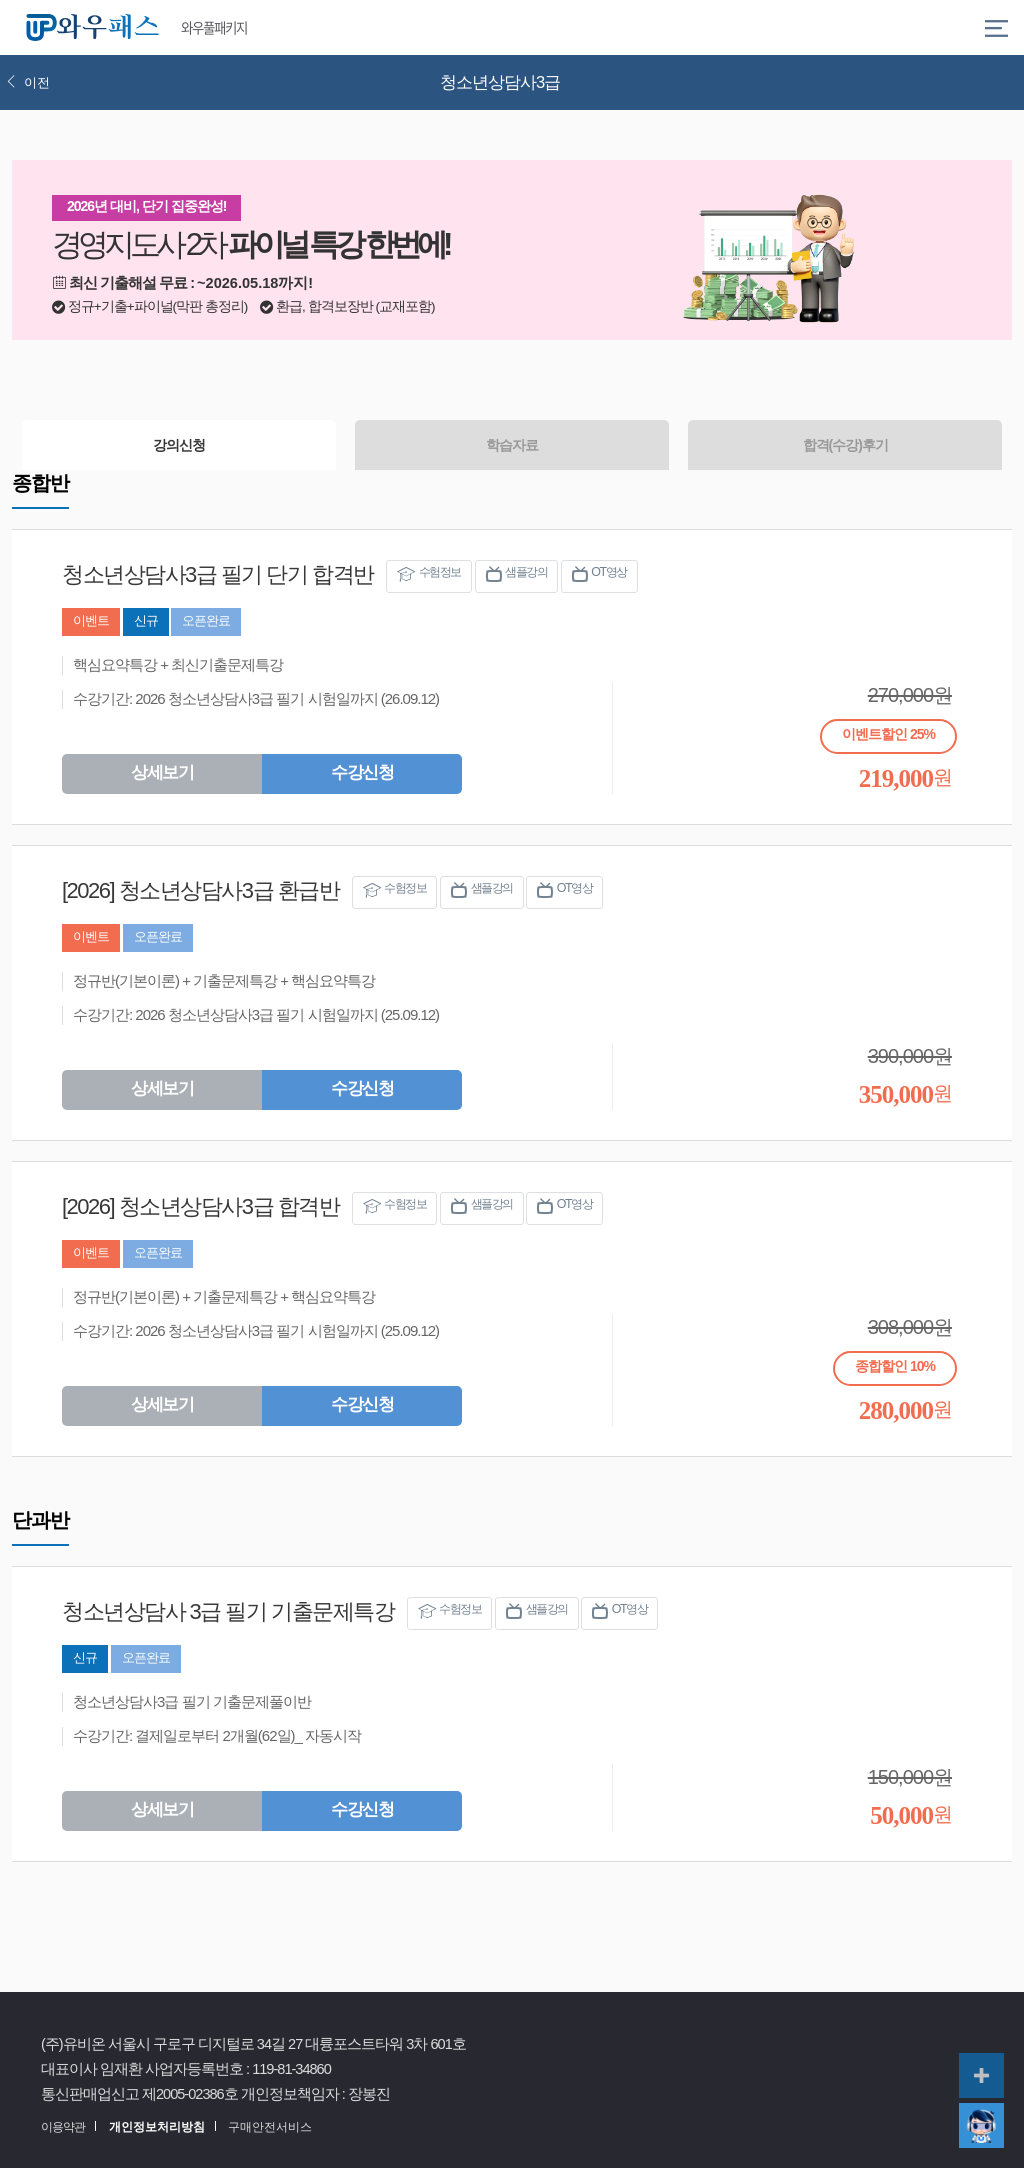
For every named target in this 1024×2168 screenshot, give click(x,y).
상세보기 (162, 772)
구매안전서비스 (270, 2127)
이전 (28, 82)
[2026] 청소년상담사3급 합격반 (200, 1206)
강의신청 (179, 445)
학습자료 (512, 445)
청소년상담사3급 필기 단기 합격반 (218, 574)
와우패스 (96, 28)
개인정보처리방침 (157, 2127)
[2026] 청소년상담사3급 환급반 (200, 890)
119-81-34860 (291, 2069)
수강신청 (362, 772)
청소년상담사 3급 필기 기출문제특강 (228, 1611)
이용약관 (63, 2127)
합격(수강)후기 (845, 445)
